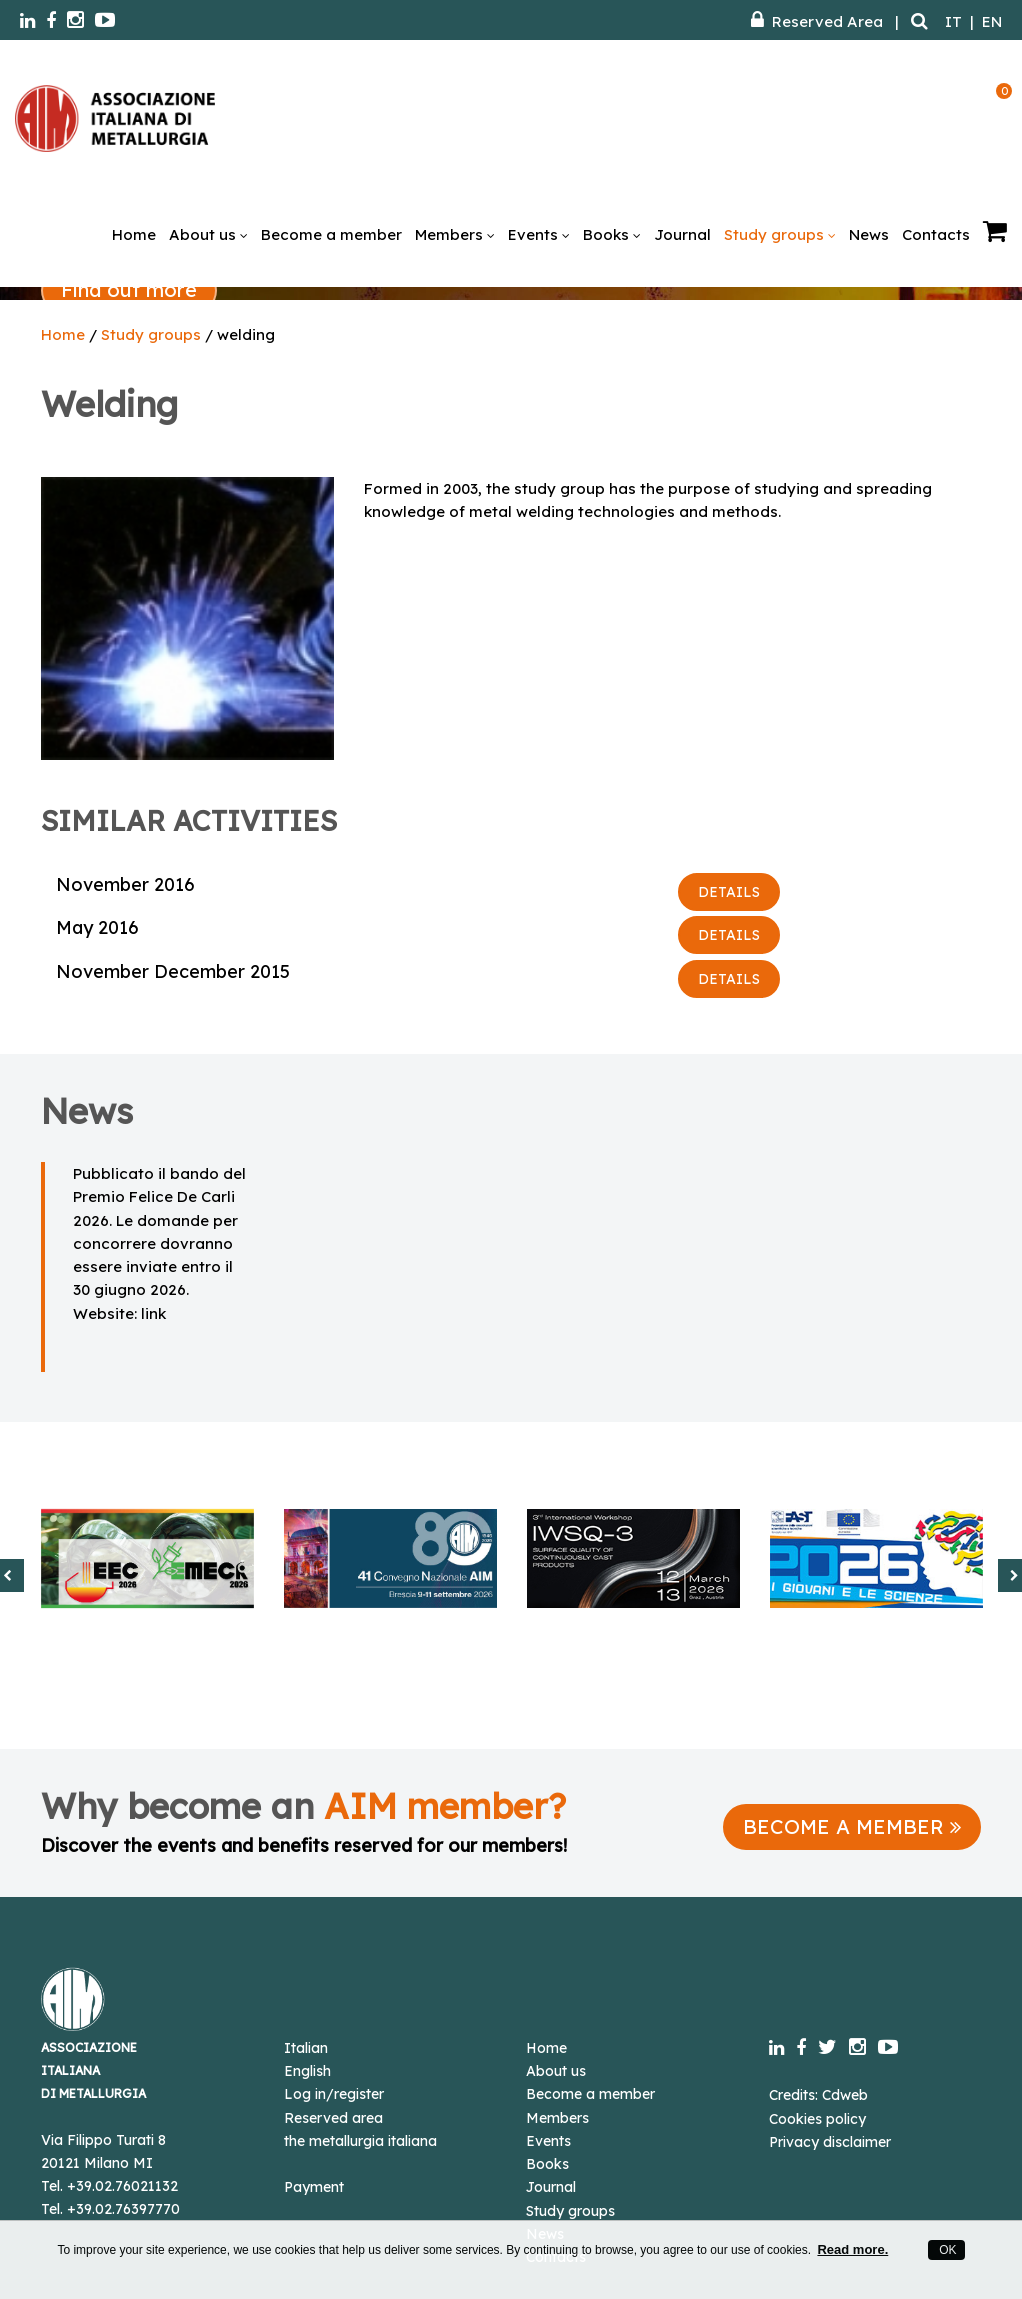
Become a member (331, 234)
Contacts (936, 234)
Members (455, 234)
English (307, 2071)
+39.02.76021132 (122, 2186)
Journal (682, 234)
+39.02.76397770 (123, 2209)
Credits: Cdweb (818, 2095)
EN (992, 21)
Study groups (780, 234)
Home (134, 234)
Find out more (129, 289)
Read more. (852, 2249)
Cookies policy (817, 2119)
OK (946, 2250)
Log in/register (334, 2094)
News (869, 234)
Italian (306, 2048)
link (153, 1313)
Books (612, 234)
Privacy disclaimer (830, 2142)
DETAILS (729, 892)
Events (539, 234)
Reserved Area (817, 21)
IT (953, 21)
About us (208, 234)
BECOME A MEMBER (852, 1826)
